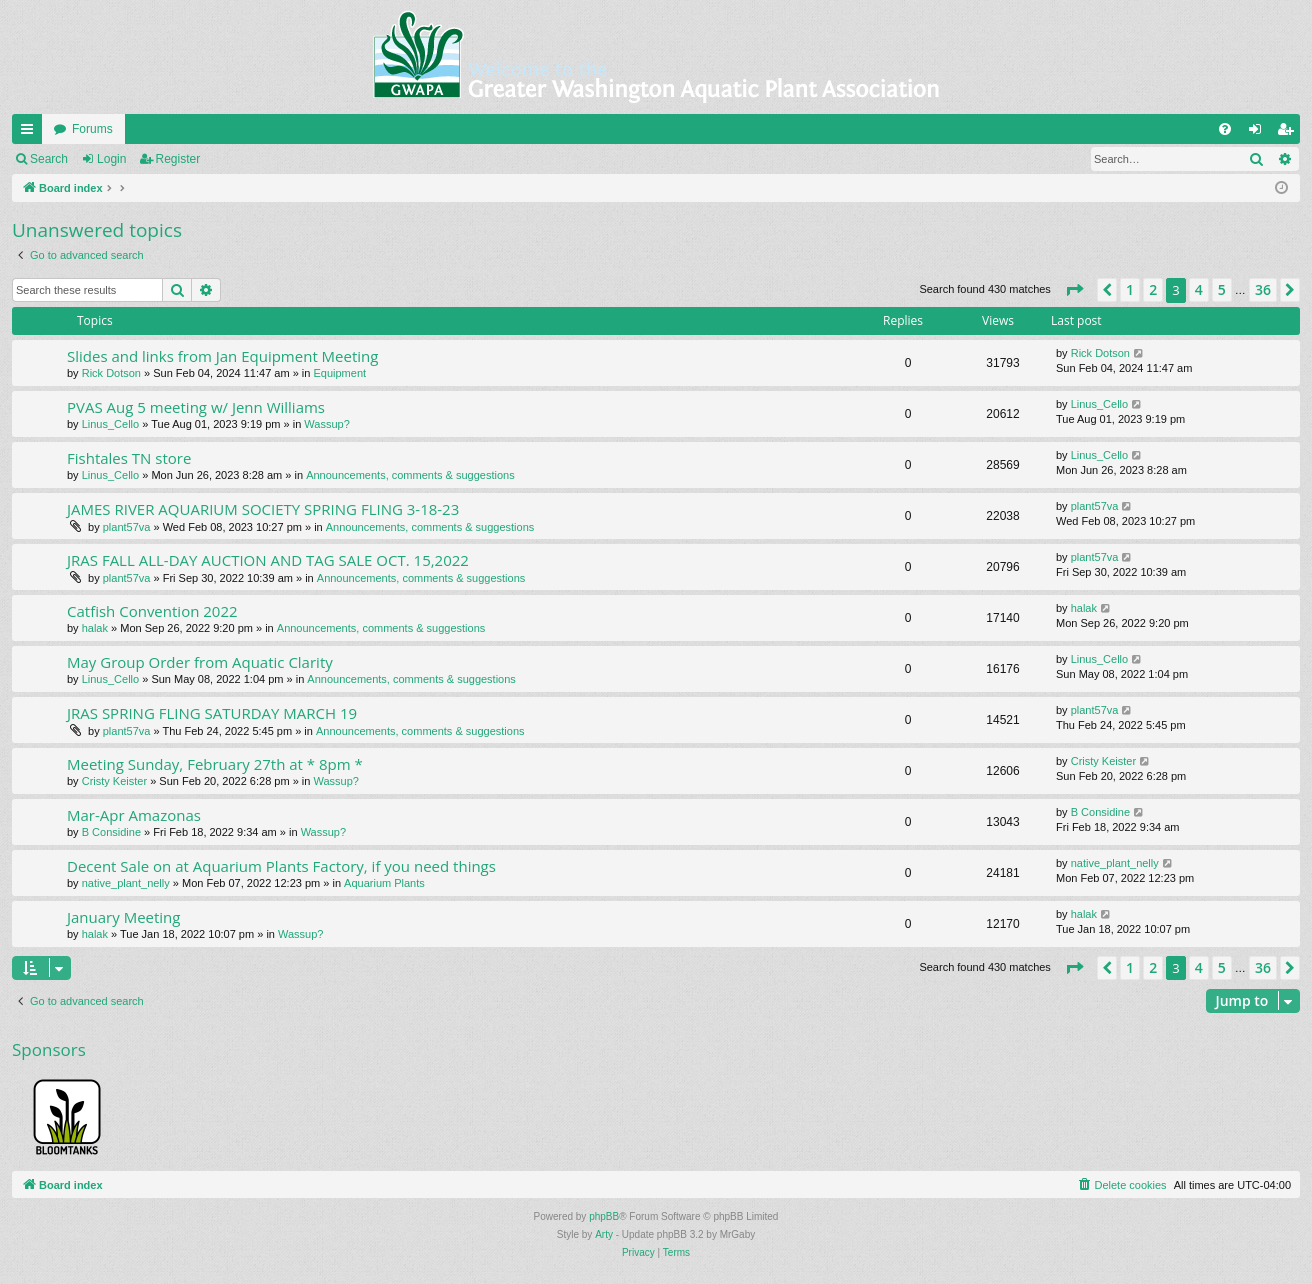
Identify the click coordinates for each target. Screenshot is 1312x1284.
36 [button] (1263, 289)
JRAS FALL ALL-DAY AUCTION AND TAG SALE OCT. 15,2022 (268, 560)
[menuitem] (1225, 129)
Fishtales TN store (129, 458)
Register (178, 159)
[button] (1074, 290)
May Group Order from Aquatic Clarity (200, 662)
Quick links (31, 133)
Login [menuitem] (1259, 133)
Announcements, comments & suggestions (410, 475)
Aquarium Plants (384, 883)
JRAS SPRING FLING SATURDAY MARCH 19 (212, 713)
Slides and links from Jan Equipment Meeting (222, 356)
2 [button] (1153, 289)
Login (111, 159)
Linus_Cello (110, 424)
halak (95, 628)
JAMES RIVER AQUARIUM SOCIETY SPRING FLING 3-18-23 (263, 509)
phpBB (604, 1216)
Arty (604, 1234)
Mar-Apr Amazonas (134, 815)
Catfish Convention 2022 (152, 611)
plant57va (127, 527)
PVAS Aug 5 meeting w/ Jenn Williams (196, 407)
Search (49, 159)
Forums (92, 129)
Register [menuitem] (1289, 133)
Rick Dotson (111, 373)
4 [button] (1199, 289)
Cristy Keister (114, 781)
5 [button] (1222, 289)
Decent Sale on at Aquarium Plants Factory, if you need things (281, 866)
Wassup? (326, 424)
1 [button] (1130, 289)
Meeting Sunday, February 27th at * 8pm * (215, 764)
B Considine (111, 832)
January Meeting (123, 917)
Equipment (339, 373)
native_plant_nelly (126, 883)
